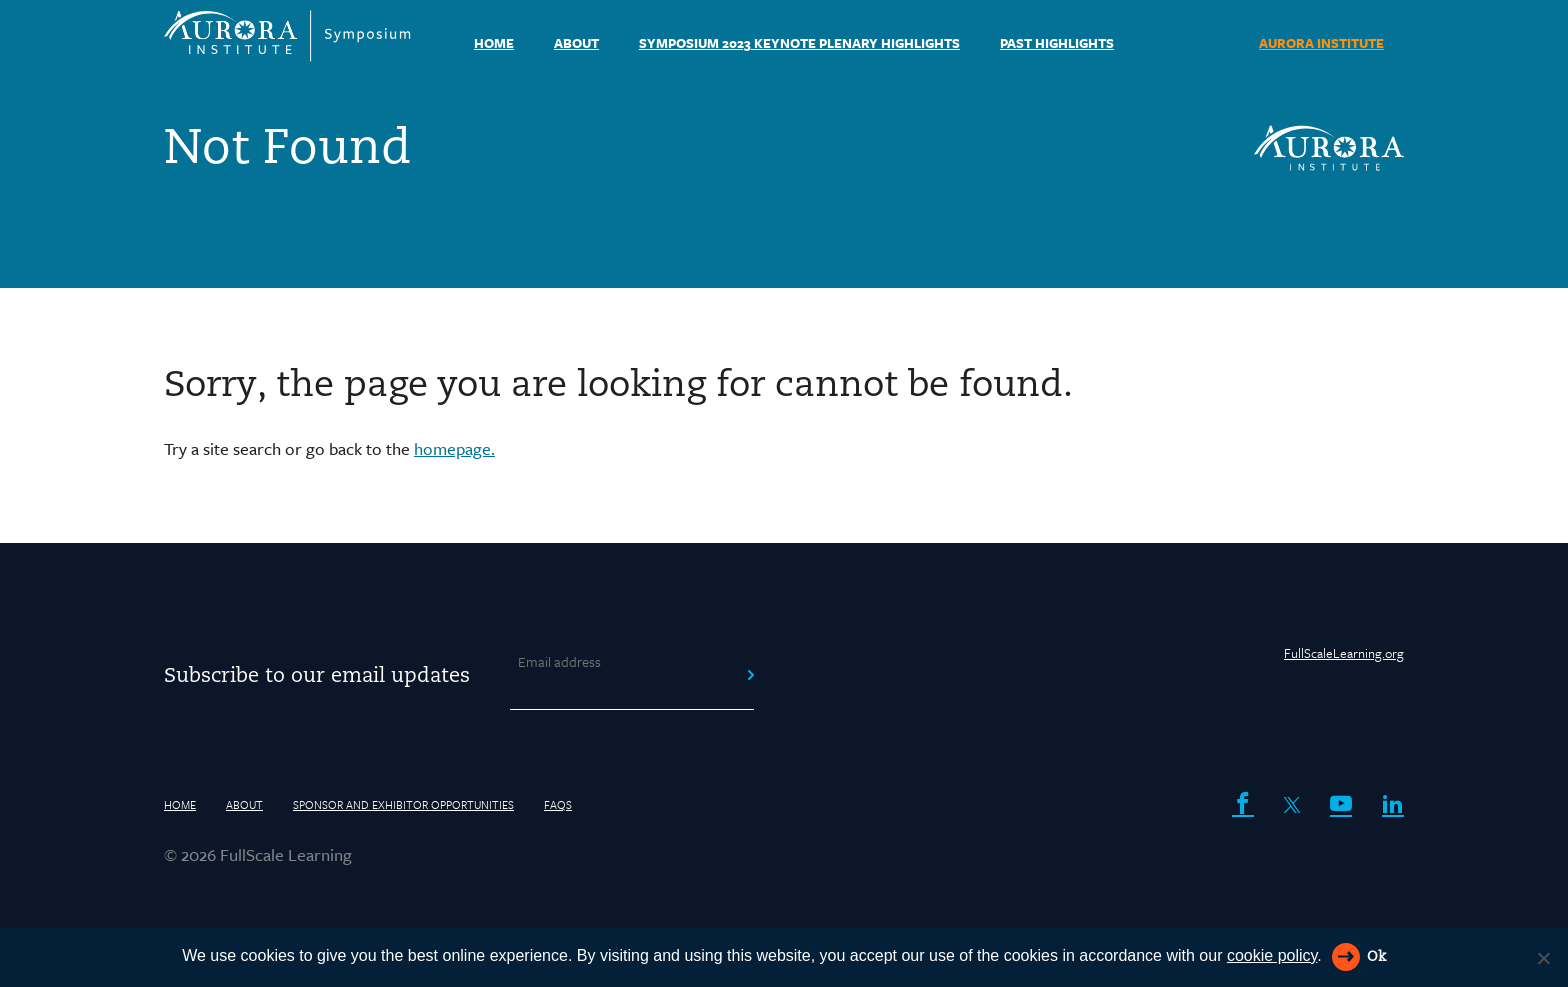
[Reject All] (1543, 958)
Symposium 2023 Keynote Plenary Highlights (799, 43)
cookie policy (1272, 955)
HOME (494, 43)
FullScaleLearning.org (1344, 653)
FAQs (558, 804)
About (576, 43)
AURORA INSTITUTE (1321, 43)
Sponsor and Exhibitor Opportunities (403, 804)
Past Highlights (1057, 43)
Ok (1376, 957)
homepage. (454, 448)
